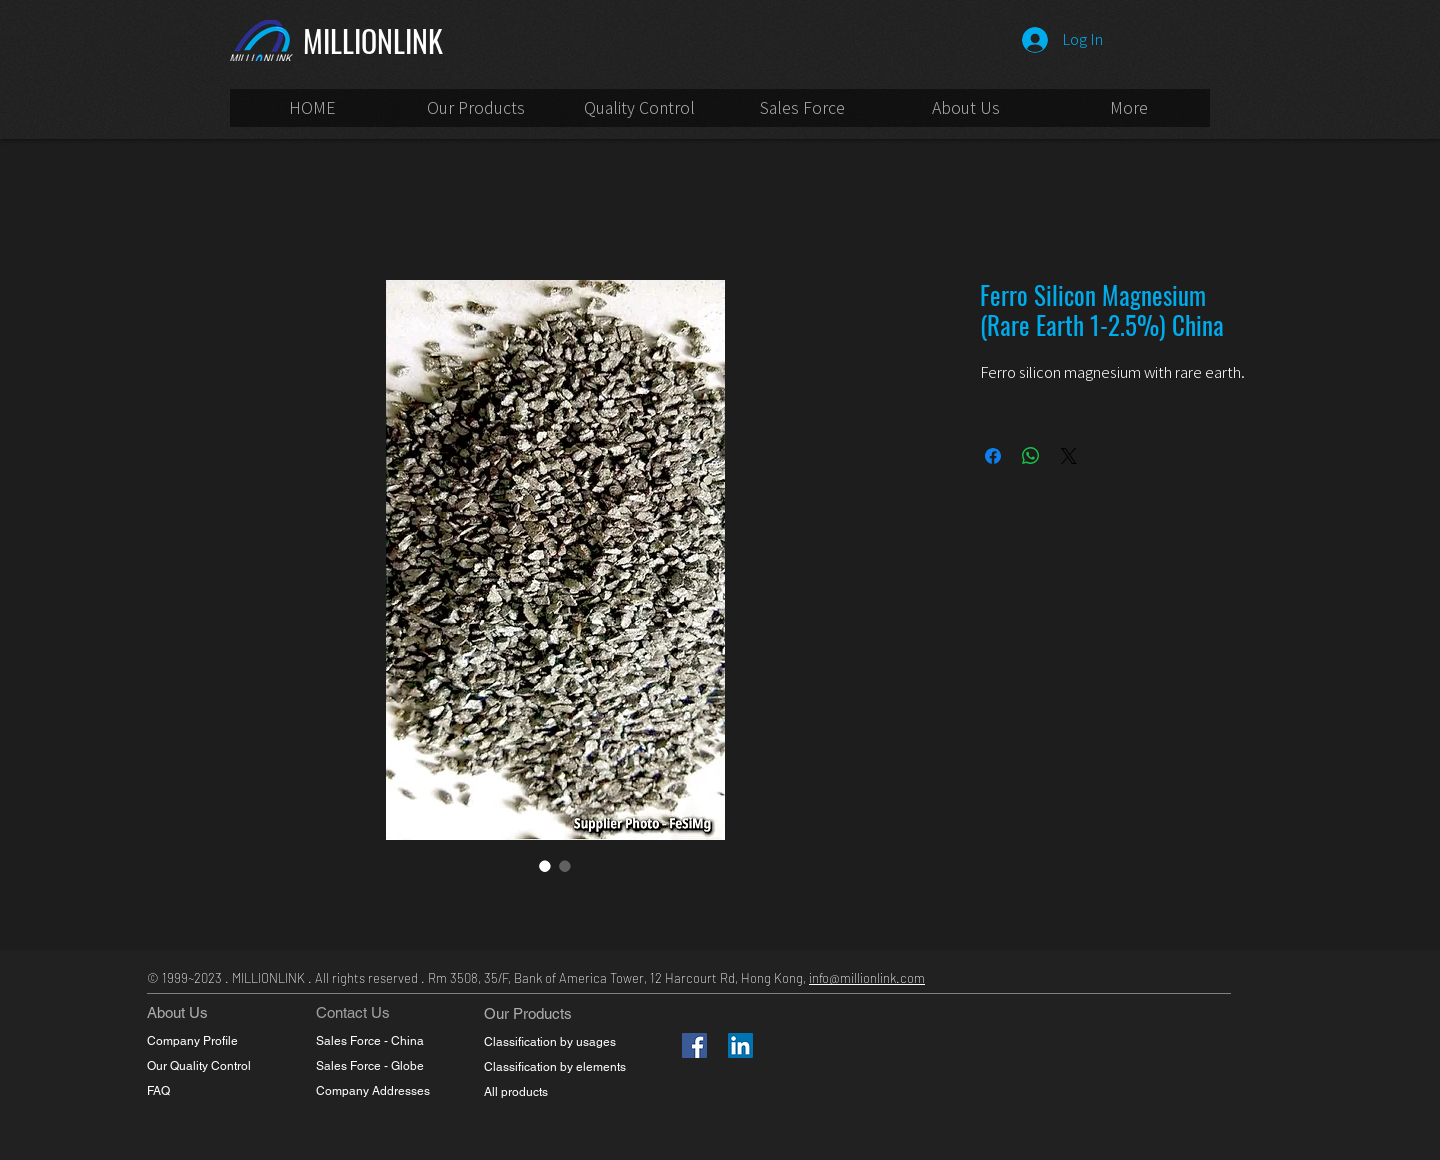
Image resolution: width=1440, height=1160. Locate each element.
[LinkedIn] (740, 1045)
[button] (802, 114)
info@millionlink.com (867, 978)
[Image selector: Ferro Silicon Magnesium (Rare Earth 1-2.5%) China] (545, 866)
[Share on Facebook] (993, 456)
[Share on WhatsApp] (1031, 456)
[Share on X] (1069, 456)
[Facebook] (694, 1045)
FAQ (158, 1091)
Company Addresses (373, 1091)
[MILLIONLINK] (399, 40)
